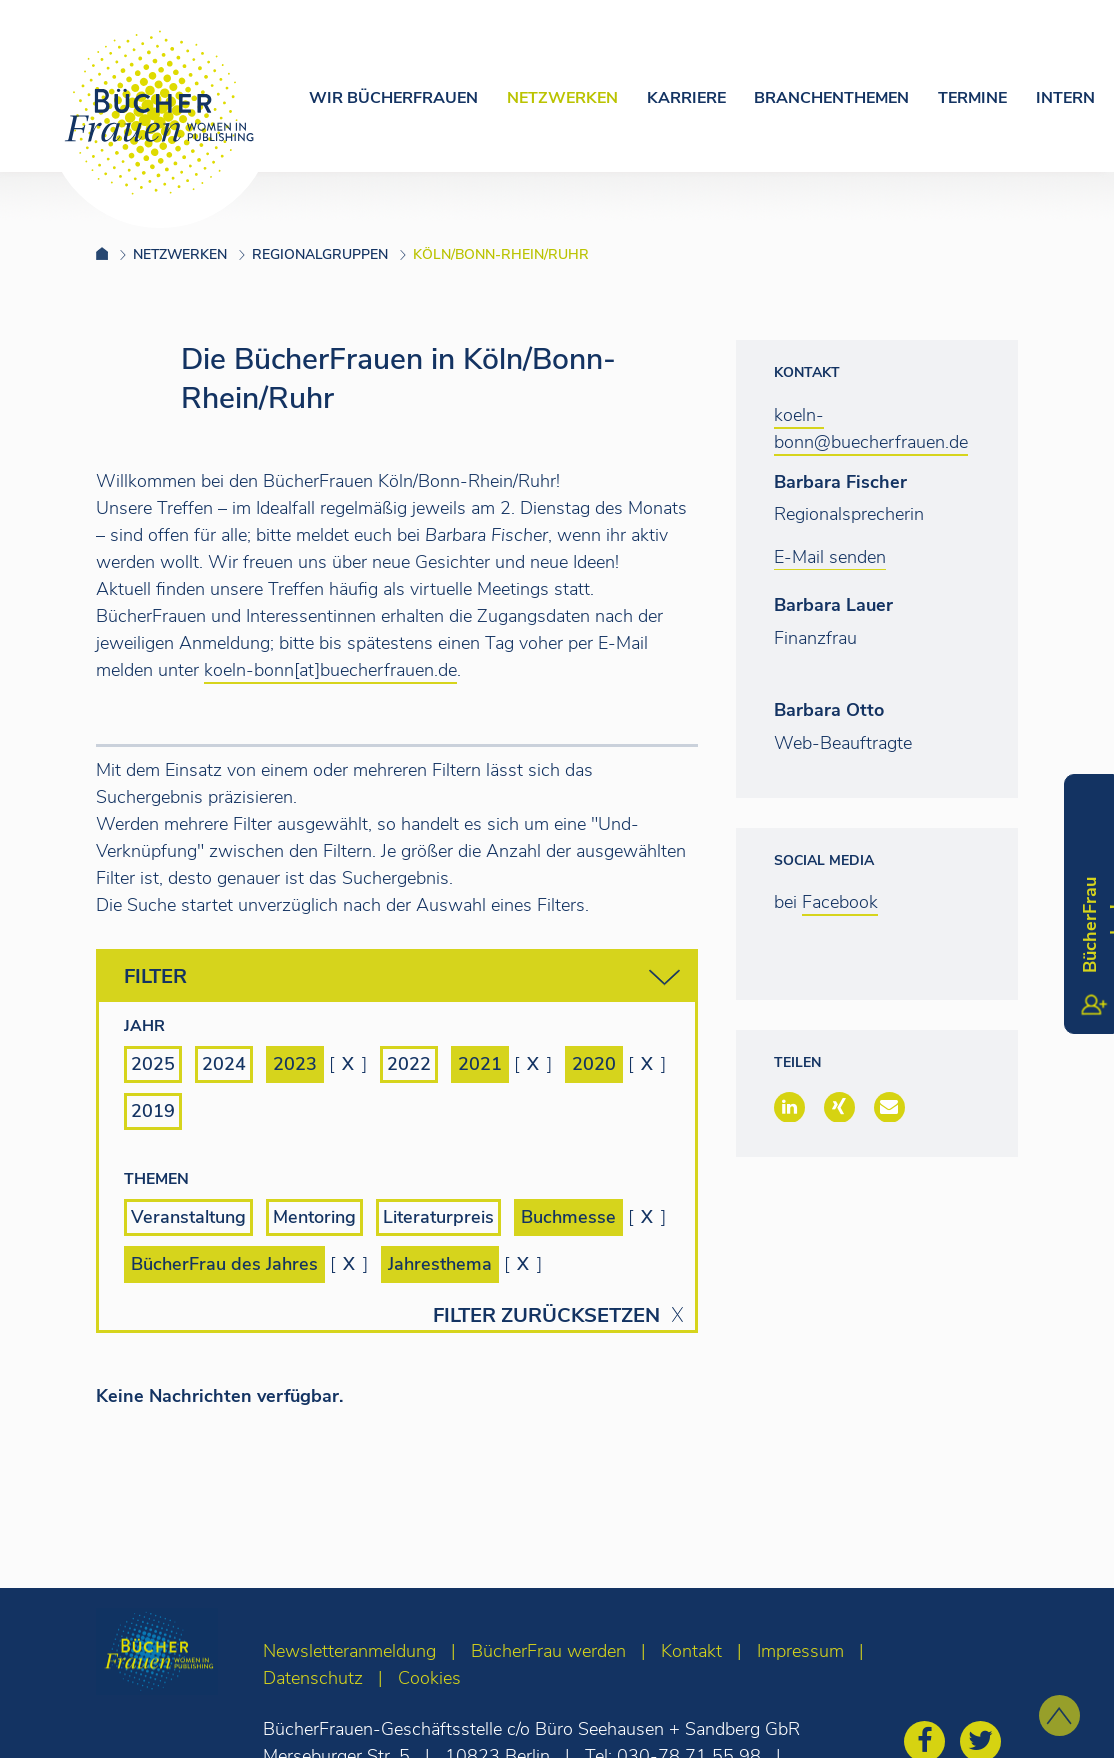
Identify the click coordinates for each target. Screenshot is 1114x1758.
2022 (409, 1064)
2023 (295, 1064)
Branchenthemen (831, 98)
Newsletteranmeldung (349, 1651)
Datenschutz (313, 1678)
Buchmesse (568, 1217)
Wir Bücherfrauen (393, 98)
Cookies (429, 1678)
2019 (153, 1111)
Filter (402, 977)
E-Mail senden (830, 557)
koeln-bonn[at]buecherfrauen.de (330, 670)
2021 (480, 1064)
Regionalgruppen (320, 254)
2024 (224, 1064)
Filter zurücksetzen (546, 1316)
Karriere (686, 98)
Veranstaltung (188, 1217)
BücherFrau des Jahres (224, 1264)
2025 (153, 1064)
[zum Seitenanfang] (1059, 1715)
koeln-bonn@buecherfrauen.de (871, 428)
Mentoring (314, 1217)
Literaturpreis (438, 1217)
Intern (1065, 98)
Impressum (800, 1651)
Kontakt (691, 1651)
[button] (789, 1107)
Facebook (840, 902)
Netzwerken (562, 98)
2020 (594, 1064)
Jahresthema (440, 1264)
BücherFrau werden (548, 1651)
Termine (972, 98)
